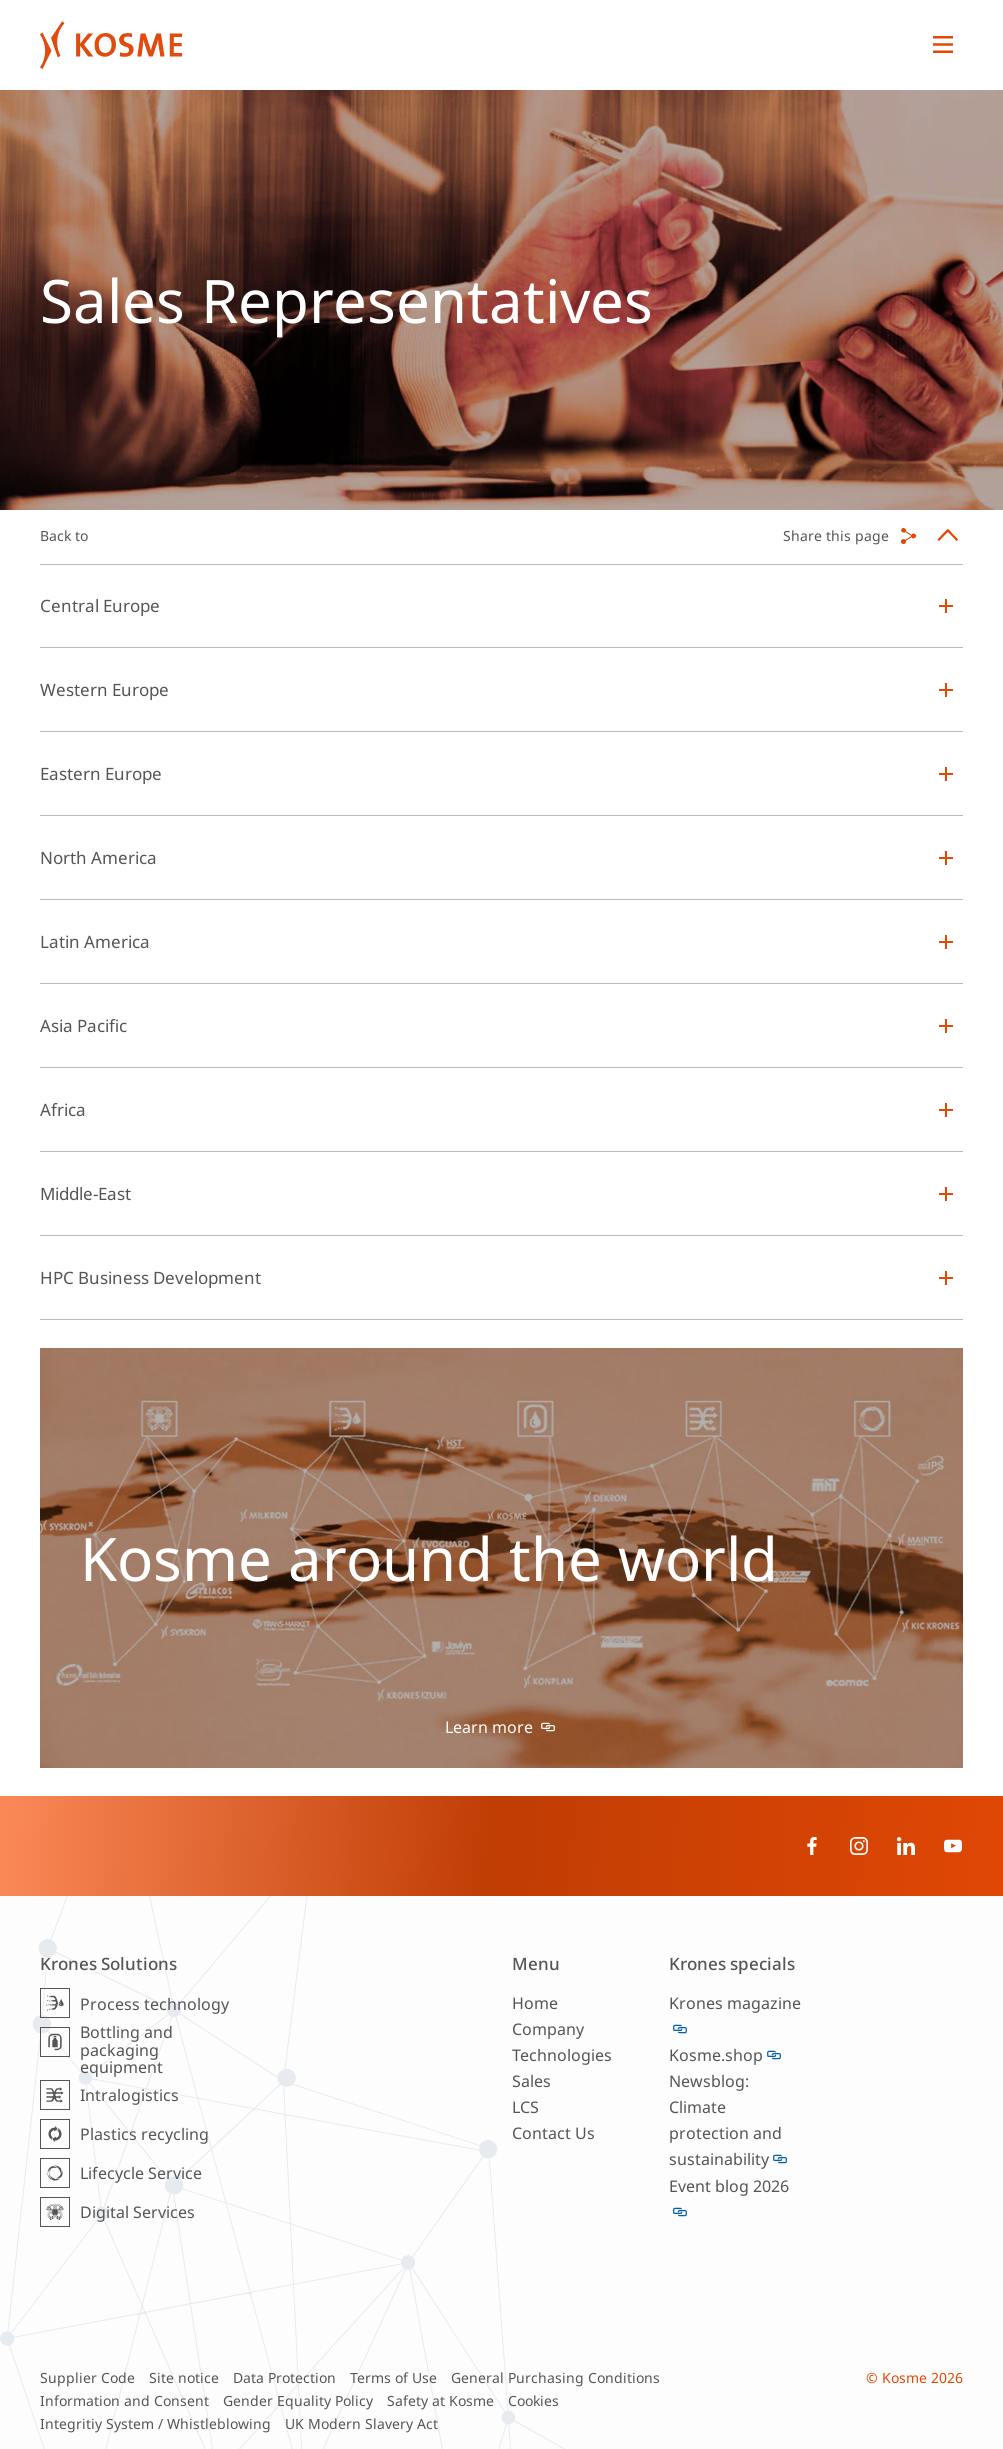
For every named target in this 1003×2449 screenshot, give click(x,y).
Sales (531, 2081)
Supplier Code (87, 2377)
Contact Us (553, 2133)
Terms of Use (393, 2377)
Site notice (184, 2377)
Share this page (836, 535)
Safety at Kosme (440, 2400)
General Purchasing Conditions (555, 2377)
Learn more (491, 1727)
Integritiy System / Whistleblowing (155, 2423)
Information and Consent (124, 2400)
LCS (525, 2107)
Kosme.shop (716, 2055)
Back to (64, 535)
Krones (481, 45)
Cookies (533, 2400)
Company (548, 2029)
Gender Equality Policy (298, 2400)
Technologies (562, 2055)
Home (535, 2003)
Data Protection (284, 2377)
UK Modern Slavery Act (361, 2423)
